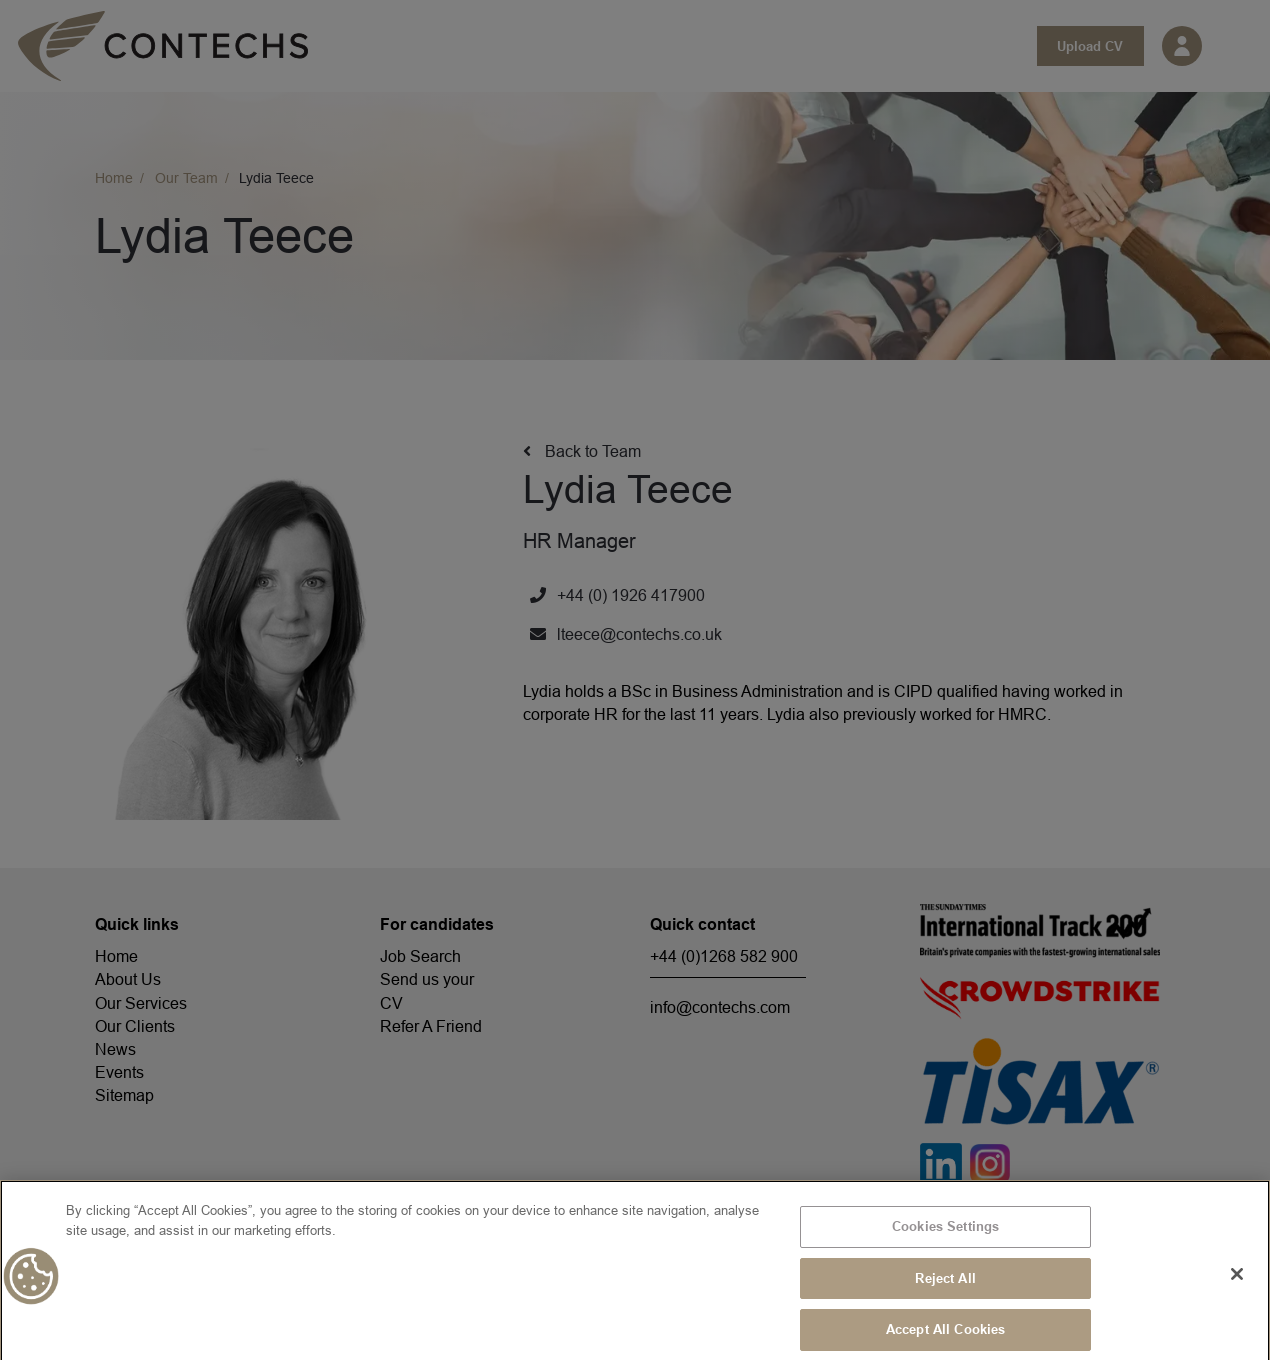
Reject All (945, 1286)
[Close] (1237, 1282)
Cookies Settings (945, 1234)
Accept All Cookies (945, 1337)
